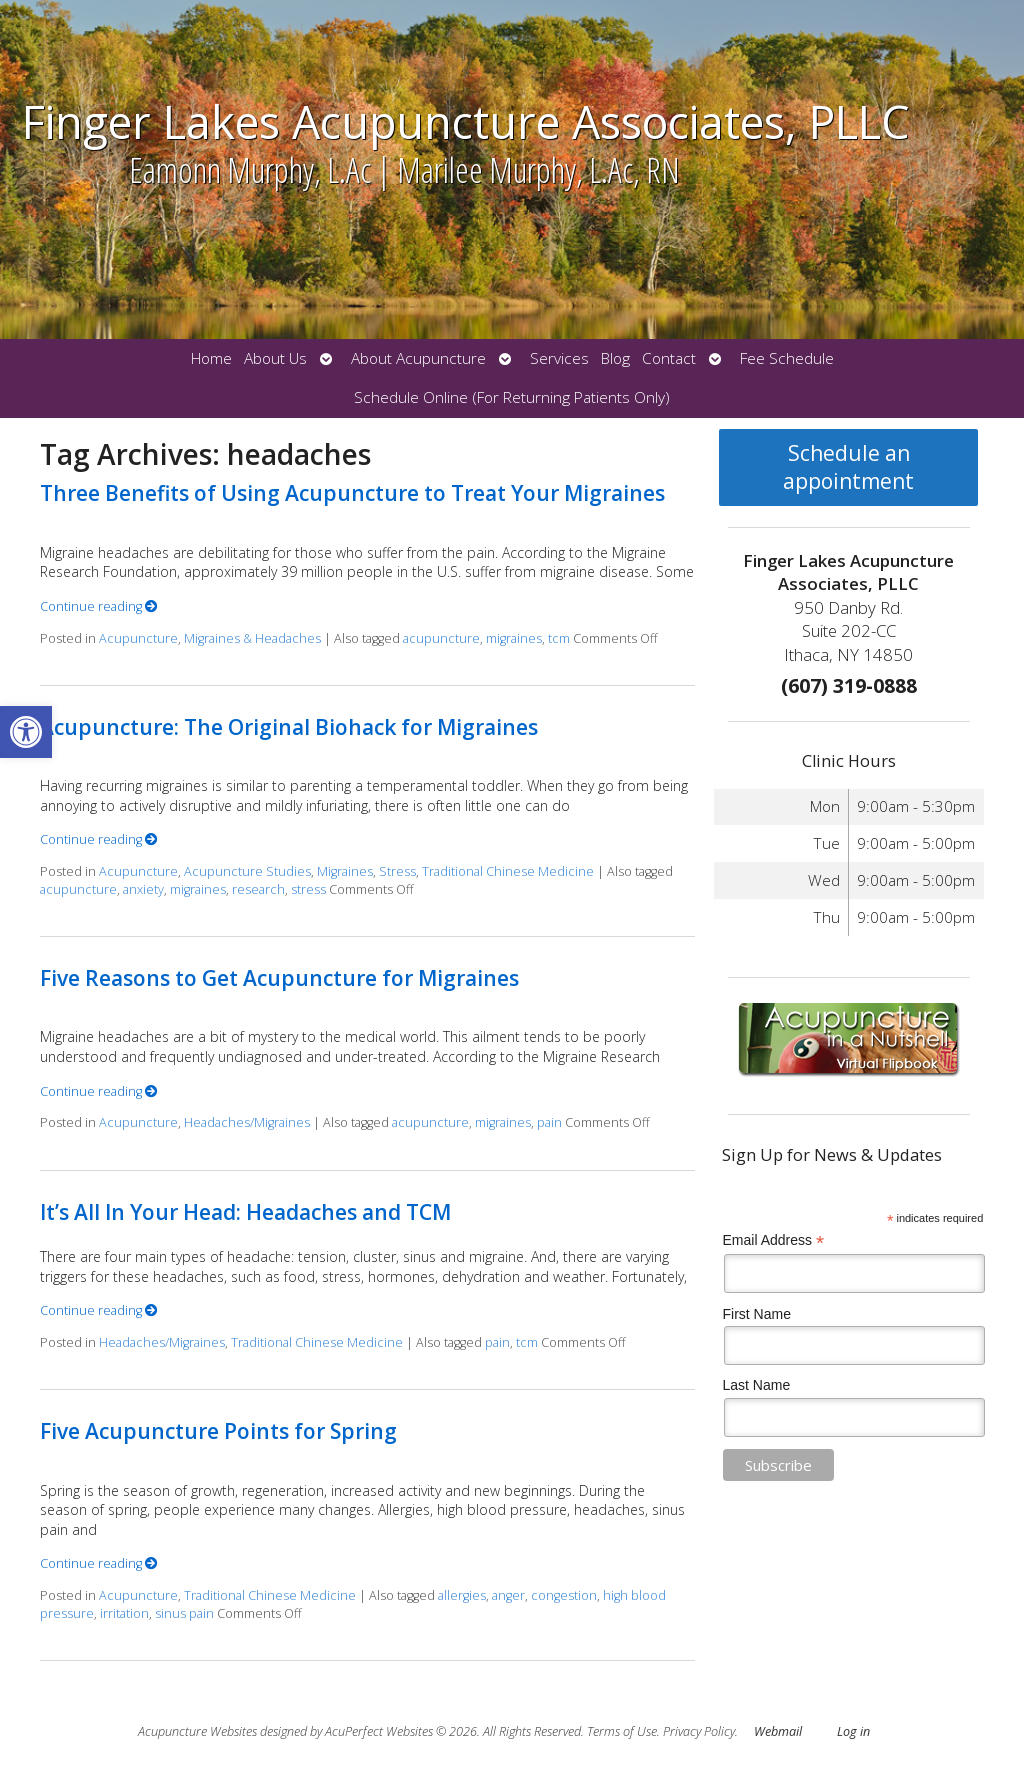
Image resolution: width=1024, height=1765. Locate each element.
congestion (564, 1595)
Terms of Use (622, 1731)
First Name (757, 1314)
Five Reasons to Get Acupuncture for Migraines (279, 978)
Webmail (778, 1731)
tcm (559, 638)
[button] (26, 732)
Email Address (774, 1240)
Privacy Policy (699, 1731)
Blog (615, 358)
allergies (462, 1595)
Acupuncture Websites (197, 1731)
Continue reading (99, 606)
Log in (853, 1731)
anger (508, 1595)
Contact (669, 358)
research (258, 889)
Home (211, 358)
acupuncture (441, 638)
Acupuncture (138, 638)
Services (559, 358)
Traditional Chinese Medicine (508, 871)
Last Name (757, 1385)
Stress (397, 871)
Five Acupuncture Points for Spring (218, 1431)
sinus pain (184, 1613)
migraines (514, 638)
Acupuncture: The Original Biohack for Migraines (289, 727)
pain (549, 1122)
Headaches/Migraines (247, 1122)
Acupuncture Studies (247, 871)
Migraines (345, 871)
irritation (124, 1613)
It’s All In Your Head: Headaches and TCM (245, 1212)
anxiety (143, 889)
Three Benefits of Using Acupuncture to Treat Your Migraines (352, 493)
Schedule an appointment (848, 467)
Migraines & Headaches (252, 638)
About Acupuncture (418, 358)
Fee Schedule (787, 358)
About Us (275, 358)
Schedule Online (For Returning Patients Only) (512, 397)
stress (308, 889)
